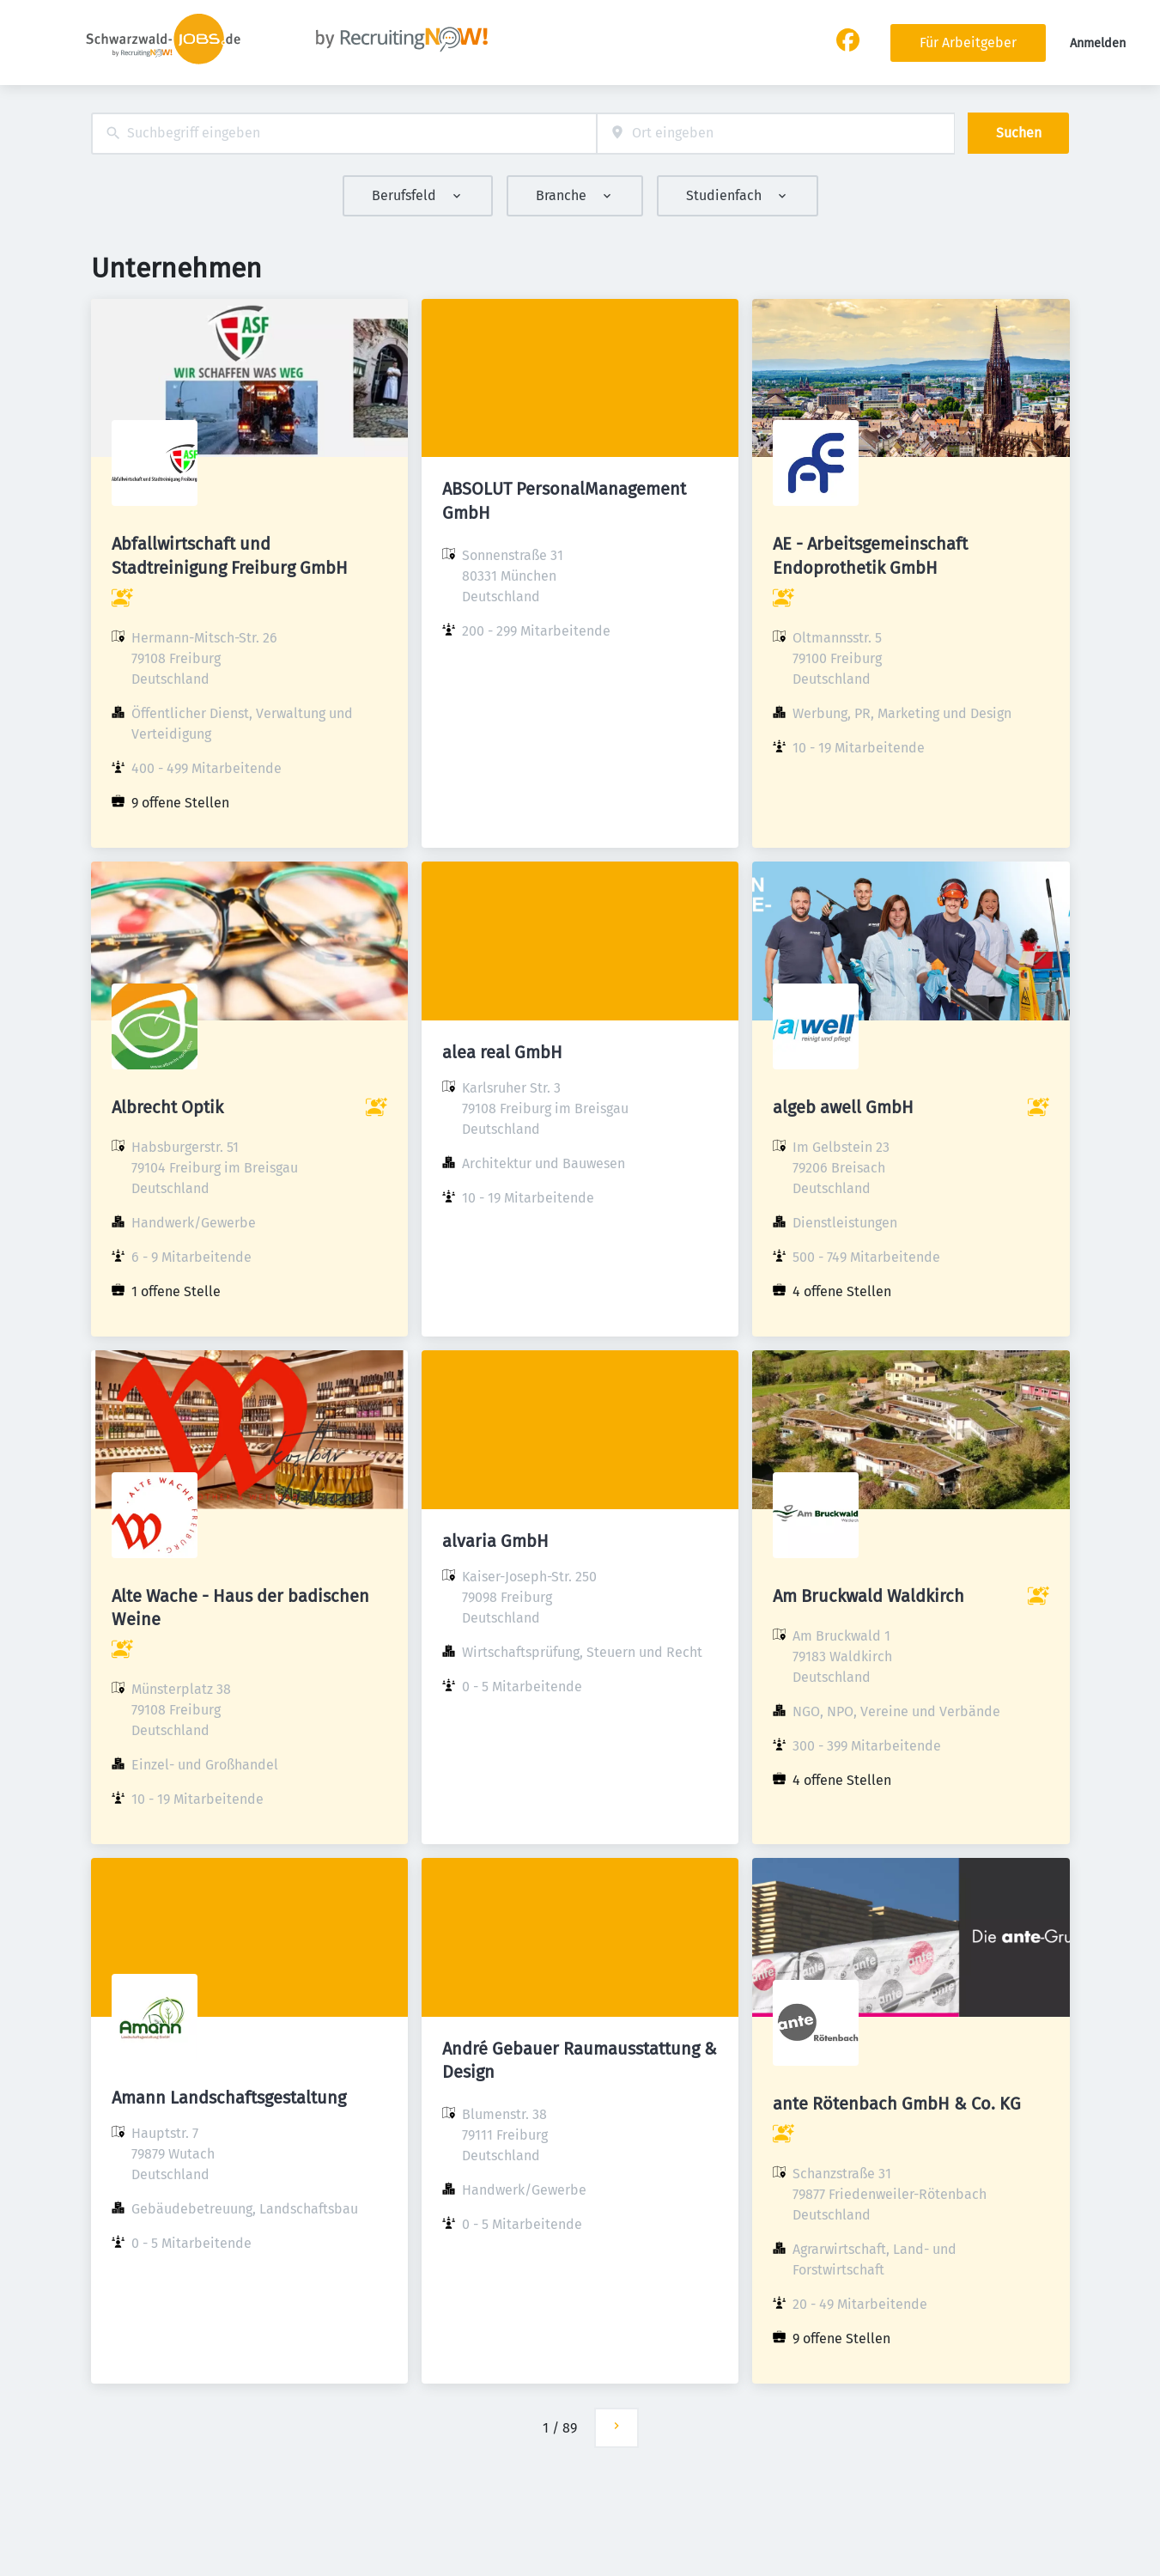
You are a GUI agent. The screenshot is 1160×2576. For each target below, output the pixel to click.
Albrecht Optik (167, 1107)
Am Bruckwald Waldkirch (868, 1596)
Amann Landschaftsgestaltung (229, 2097)
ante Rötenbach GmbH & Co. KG (897, 2103)
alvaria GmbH (495, 1541)
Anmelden (1098, 43)
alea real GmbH (502, 1052)
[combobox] (344, 134)
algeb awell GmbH (843, 1107)
